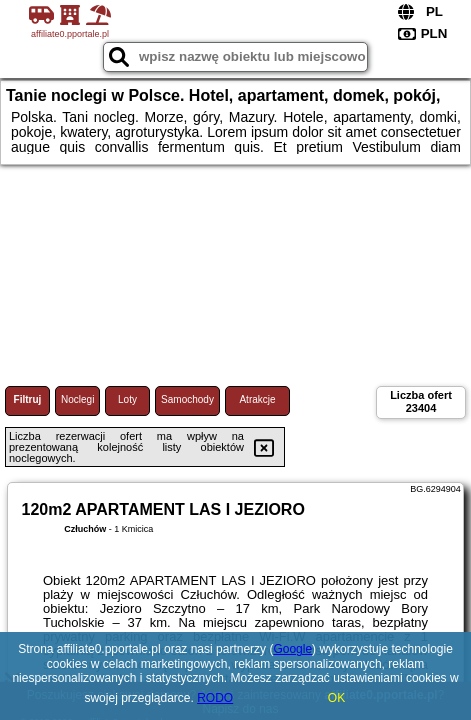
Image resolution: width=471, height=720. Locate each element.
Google (292, 649)
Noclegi (77, 399)
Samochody (187, 399)
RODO (215, 698)
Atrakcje (257, 399)
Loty (127, 399)
